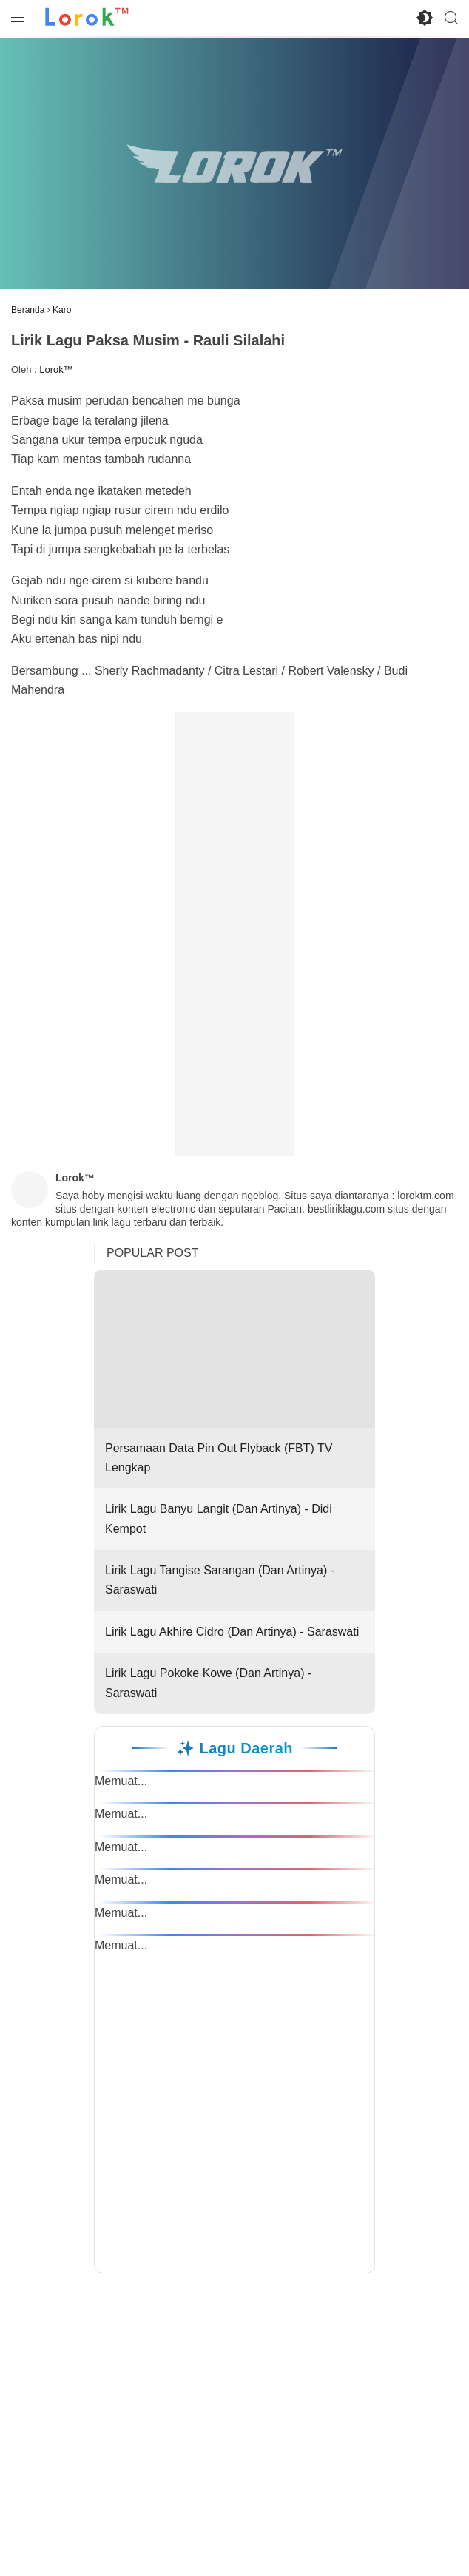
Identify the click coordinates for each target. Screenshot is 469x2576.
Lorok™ (56, 369)
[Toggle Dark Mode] (424, 18)
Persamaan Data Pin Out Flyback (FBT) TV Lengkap (234, 1372)
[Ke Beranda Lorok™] (87, 18)
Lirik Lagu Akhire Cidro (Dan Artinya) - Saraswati (232, 1631)
